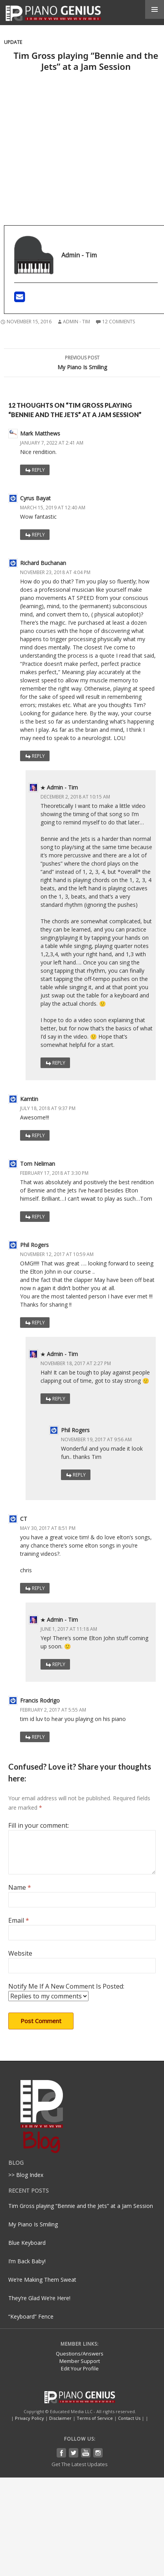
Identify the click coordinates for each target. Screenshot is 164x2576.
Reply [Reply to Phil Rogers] (38, 1322)
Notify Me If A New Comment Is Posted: (66, 1991)
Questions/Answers (79, 2353)
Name (19, 1887)
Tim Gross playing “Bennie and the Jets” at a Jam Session (80, 2206)
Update (13, 42)
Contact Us (129, 2418)
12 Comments (118, 321)
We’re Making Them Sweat (42, 2279)
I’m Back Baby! (27, 2261)
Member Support (79, 2361)
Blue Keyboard (27, 2242)
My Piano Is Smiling (82, 362)
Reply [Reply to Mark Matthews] (38, 470)
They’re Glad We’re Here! (39, 2298)
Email (18, 1920)
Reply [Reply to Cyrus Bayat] (38, 534)
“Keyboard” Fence (30, 2316)
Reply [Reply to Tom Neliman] (38, 1216)
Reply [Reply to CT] (38, 1588)
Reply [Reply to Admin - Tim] (58, 1062)
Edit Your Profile (80, 2368)
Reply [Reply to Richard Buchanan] (38, 756)
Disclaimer (60, 2418)
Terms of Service (95, 2418)
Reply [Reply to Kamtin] (38, 1135)
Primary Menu (154, 9)
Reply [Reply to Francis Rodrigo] (38, 1737)
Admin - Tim (76, 321)
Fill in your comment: (38, 1825)
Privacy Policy (29, 2418)
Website (20, 1953)
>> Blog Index (25, 2175)
